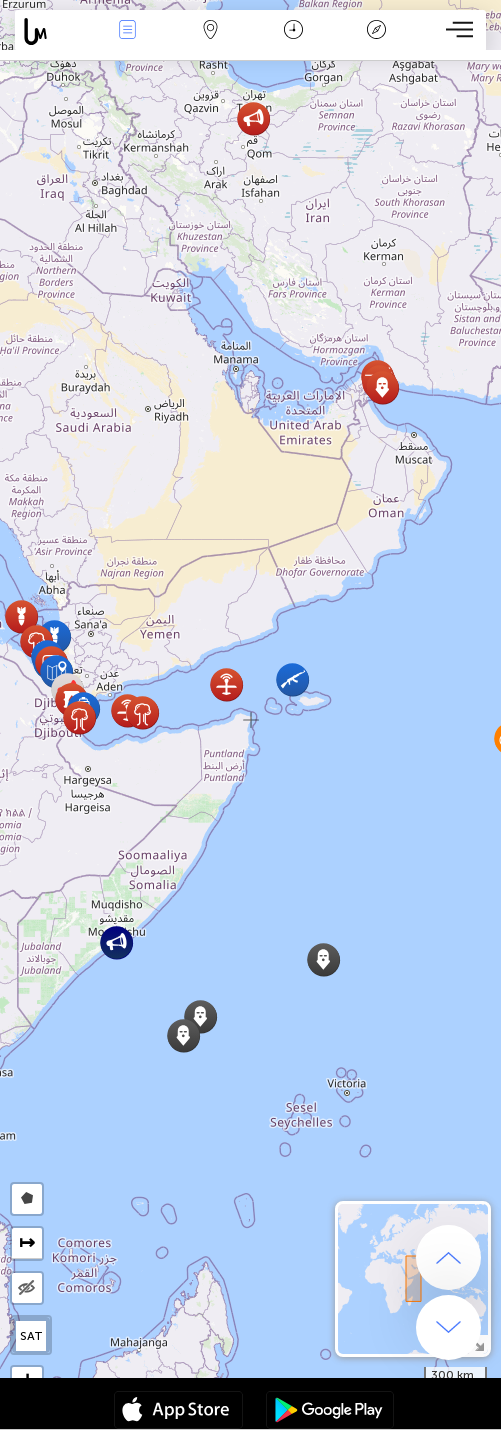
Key (377, 31)
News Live (127, 31)
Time (293, 31)
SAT (31, 1336)
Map (210, 31)
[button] (292, 679)
